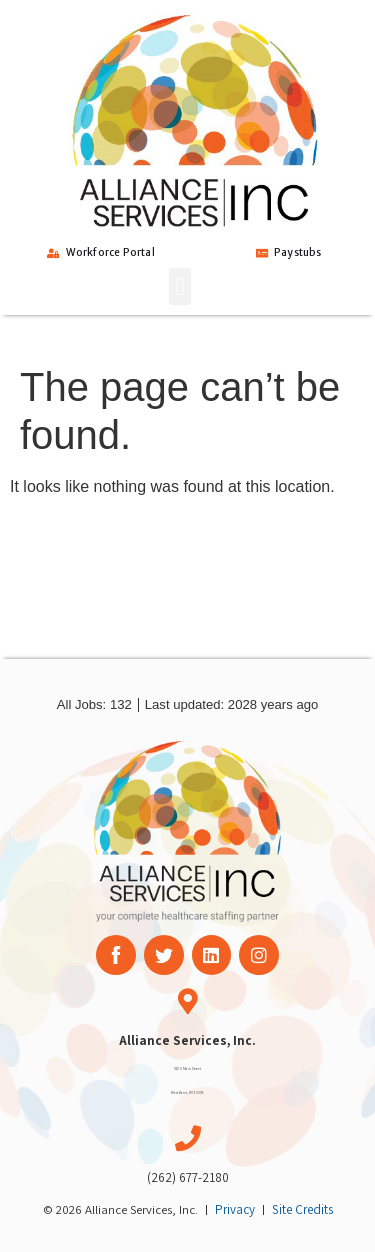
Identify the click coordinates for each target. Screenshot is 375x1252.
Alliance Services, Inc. (187, 1040)
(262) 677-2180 (188, 1177)
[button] (180, 287)
